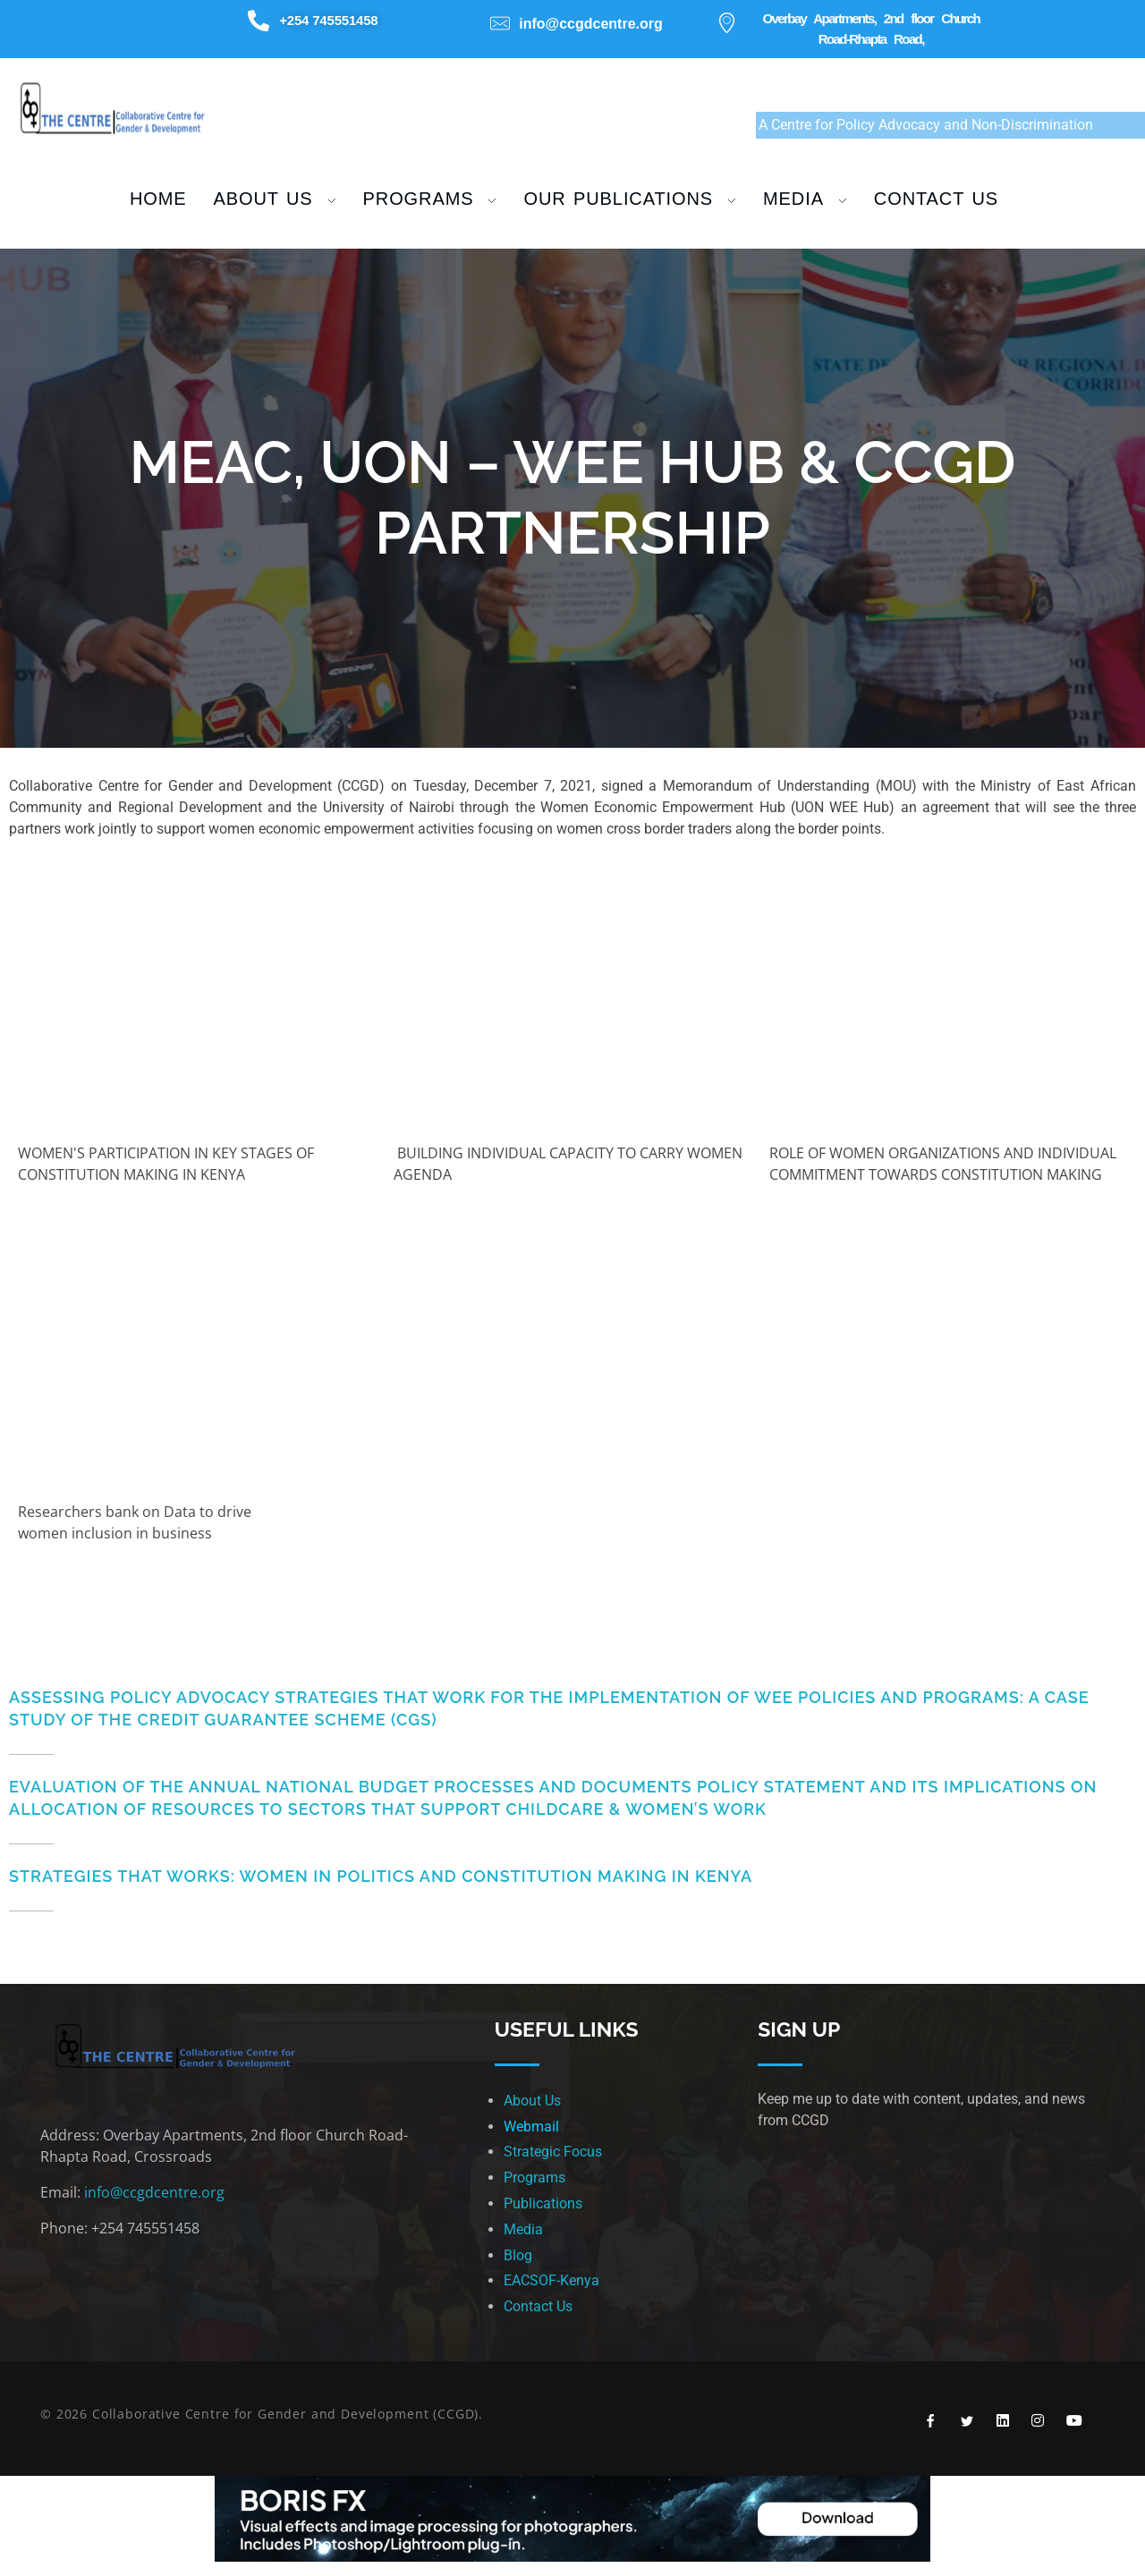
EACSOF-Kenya (551, 2280)
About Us (532, 2100)
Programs (534, 2177)
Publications (543, 2203)
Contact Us (538, 2306)
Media (523, 2229)
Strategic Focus (553, 2151)
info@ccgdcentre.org (154, 2192)
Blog (518, 2255)
